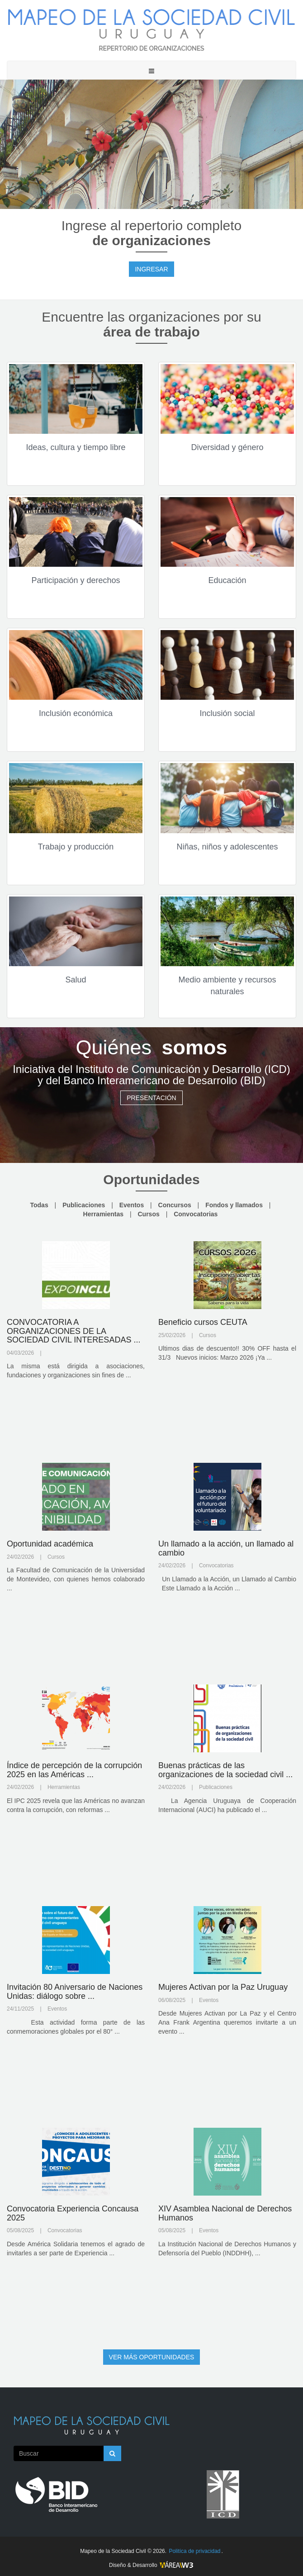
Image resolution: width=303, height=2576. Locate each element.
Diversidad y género (227, 447)
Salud (75, 979)
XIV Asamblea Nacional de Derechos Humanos (225, 2213)
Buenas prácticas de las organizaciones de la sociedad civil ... (225, 1770)
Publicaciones (83, 1205)
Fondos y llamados (234, 1205)
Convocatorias (196, 1214)
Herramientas (103, 1214)
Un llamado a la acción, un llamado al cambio (226, 1548)
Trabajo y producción (76, 846)
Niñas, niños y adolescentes (227, 846)
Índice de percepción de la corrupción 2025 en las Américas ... (74, 1770)
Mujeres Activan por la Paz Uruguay (223, 1987)
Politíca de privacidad (194, 2551)
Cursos (149, 1214)
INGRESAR (151, 269)
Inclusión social (227, 713)
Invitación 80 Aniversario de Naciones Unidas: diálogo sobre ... (74, 1992)
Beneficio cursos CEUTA (202, 1322)
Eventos (131, 1205)
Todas (39, 1205)
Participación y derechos (75, 580)
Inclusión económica (76, 713)
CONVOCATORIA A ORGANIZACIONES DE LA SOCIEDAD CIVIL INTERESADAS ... (73, 1331)
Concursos (174, 1205)
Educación (227, 580)
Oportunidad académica (50, 1543)
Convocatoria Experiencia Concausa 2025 (72, 2213)
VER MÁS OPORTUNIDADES (151, 2357)
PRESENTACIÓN (151, 1097)
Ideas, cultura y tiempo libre (75, 447)
